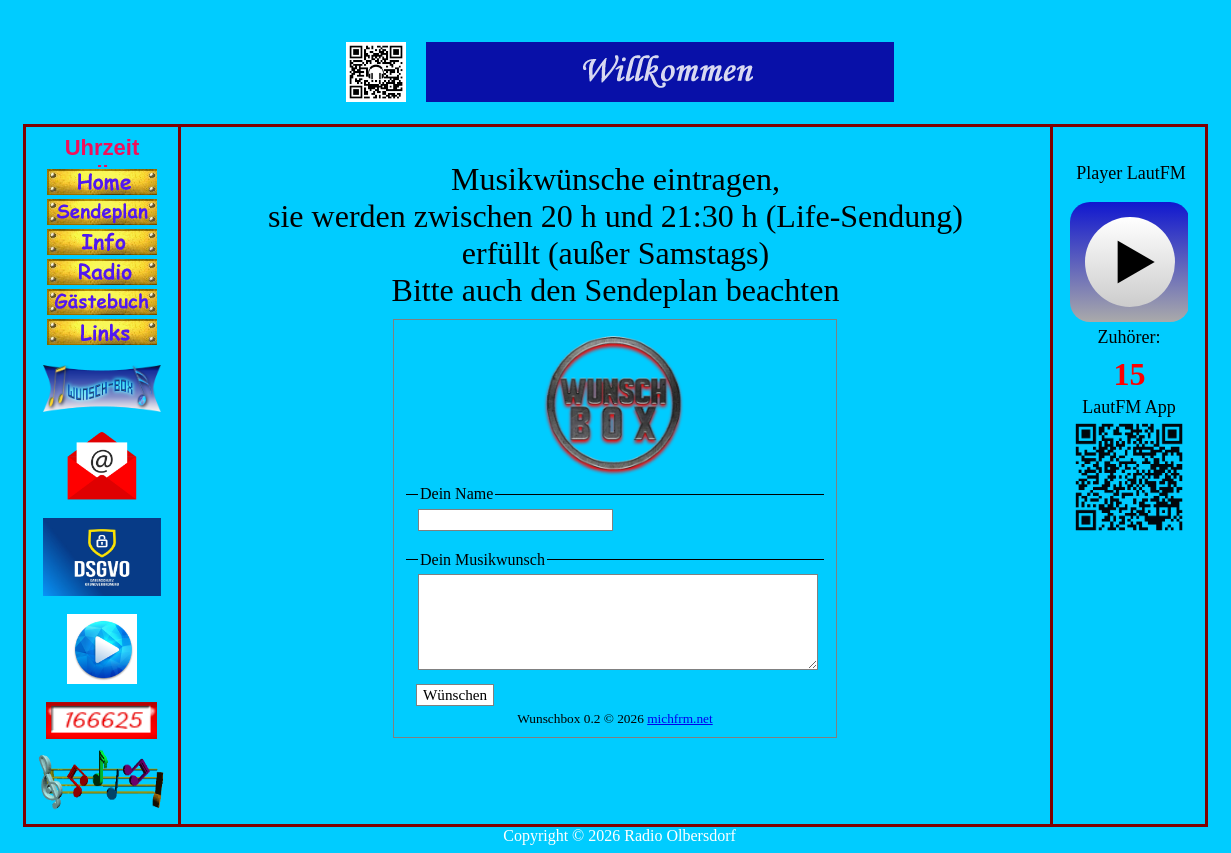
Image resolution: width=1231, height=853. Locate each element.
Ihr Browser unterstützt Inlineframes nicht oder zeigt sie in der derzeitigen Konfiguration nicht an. (102, 147)
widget (1129, 264)
